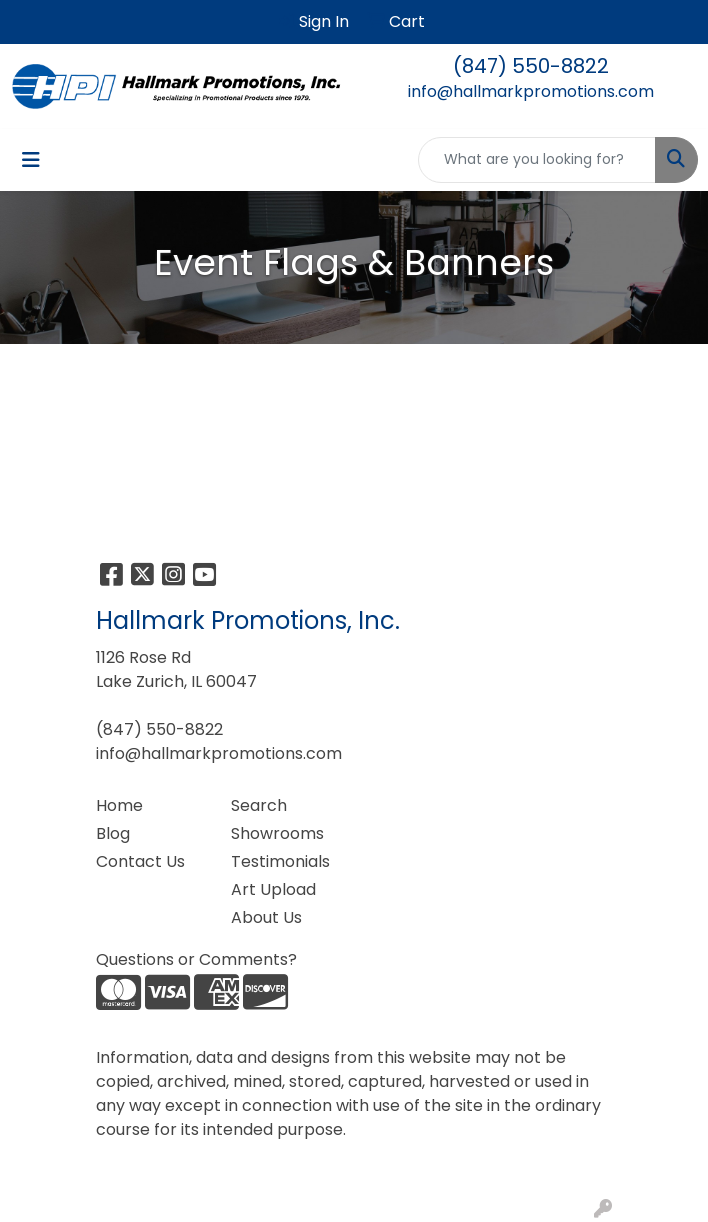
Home (119, 805)
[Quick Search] (537, 160)
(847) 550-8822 (531, 66)
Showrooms (277, 833)
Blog (113, 833)
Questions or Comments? (196, 959)
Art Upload (273, 889)
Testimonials (280, 861)
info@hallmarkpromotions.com (531, 91)
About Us (266, 917)
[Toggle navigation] (31, 160)
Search (259, 805)
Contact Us (140, 861)
